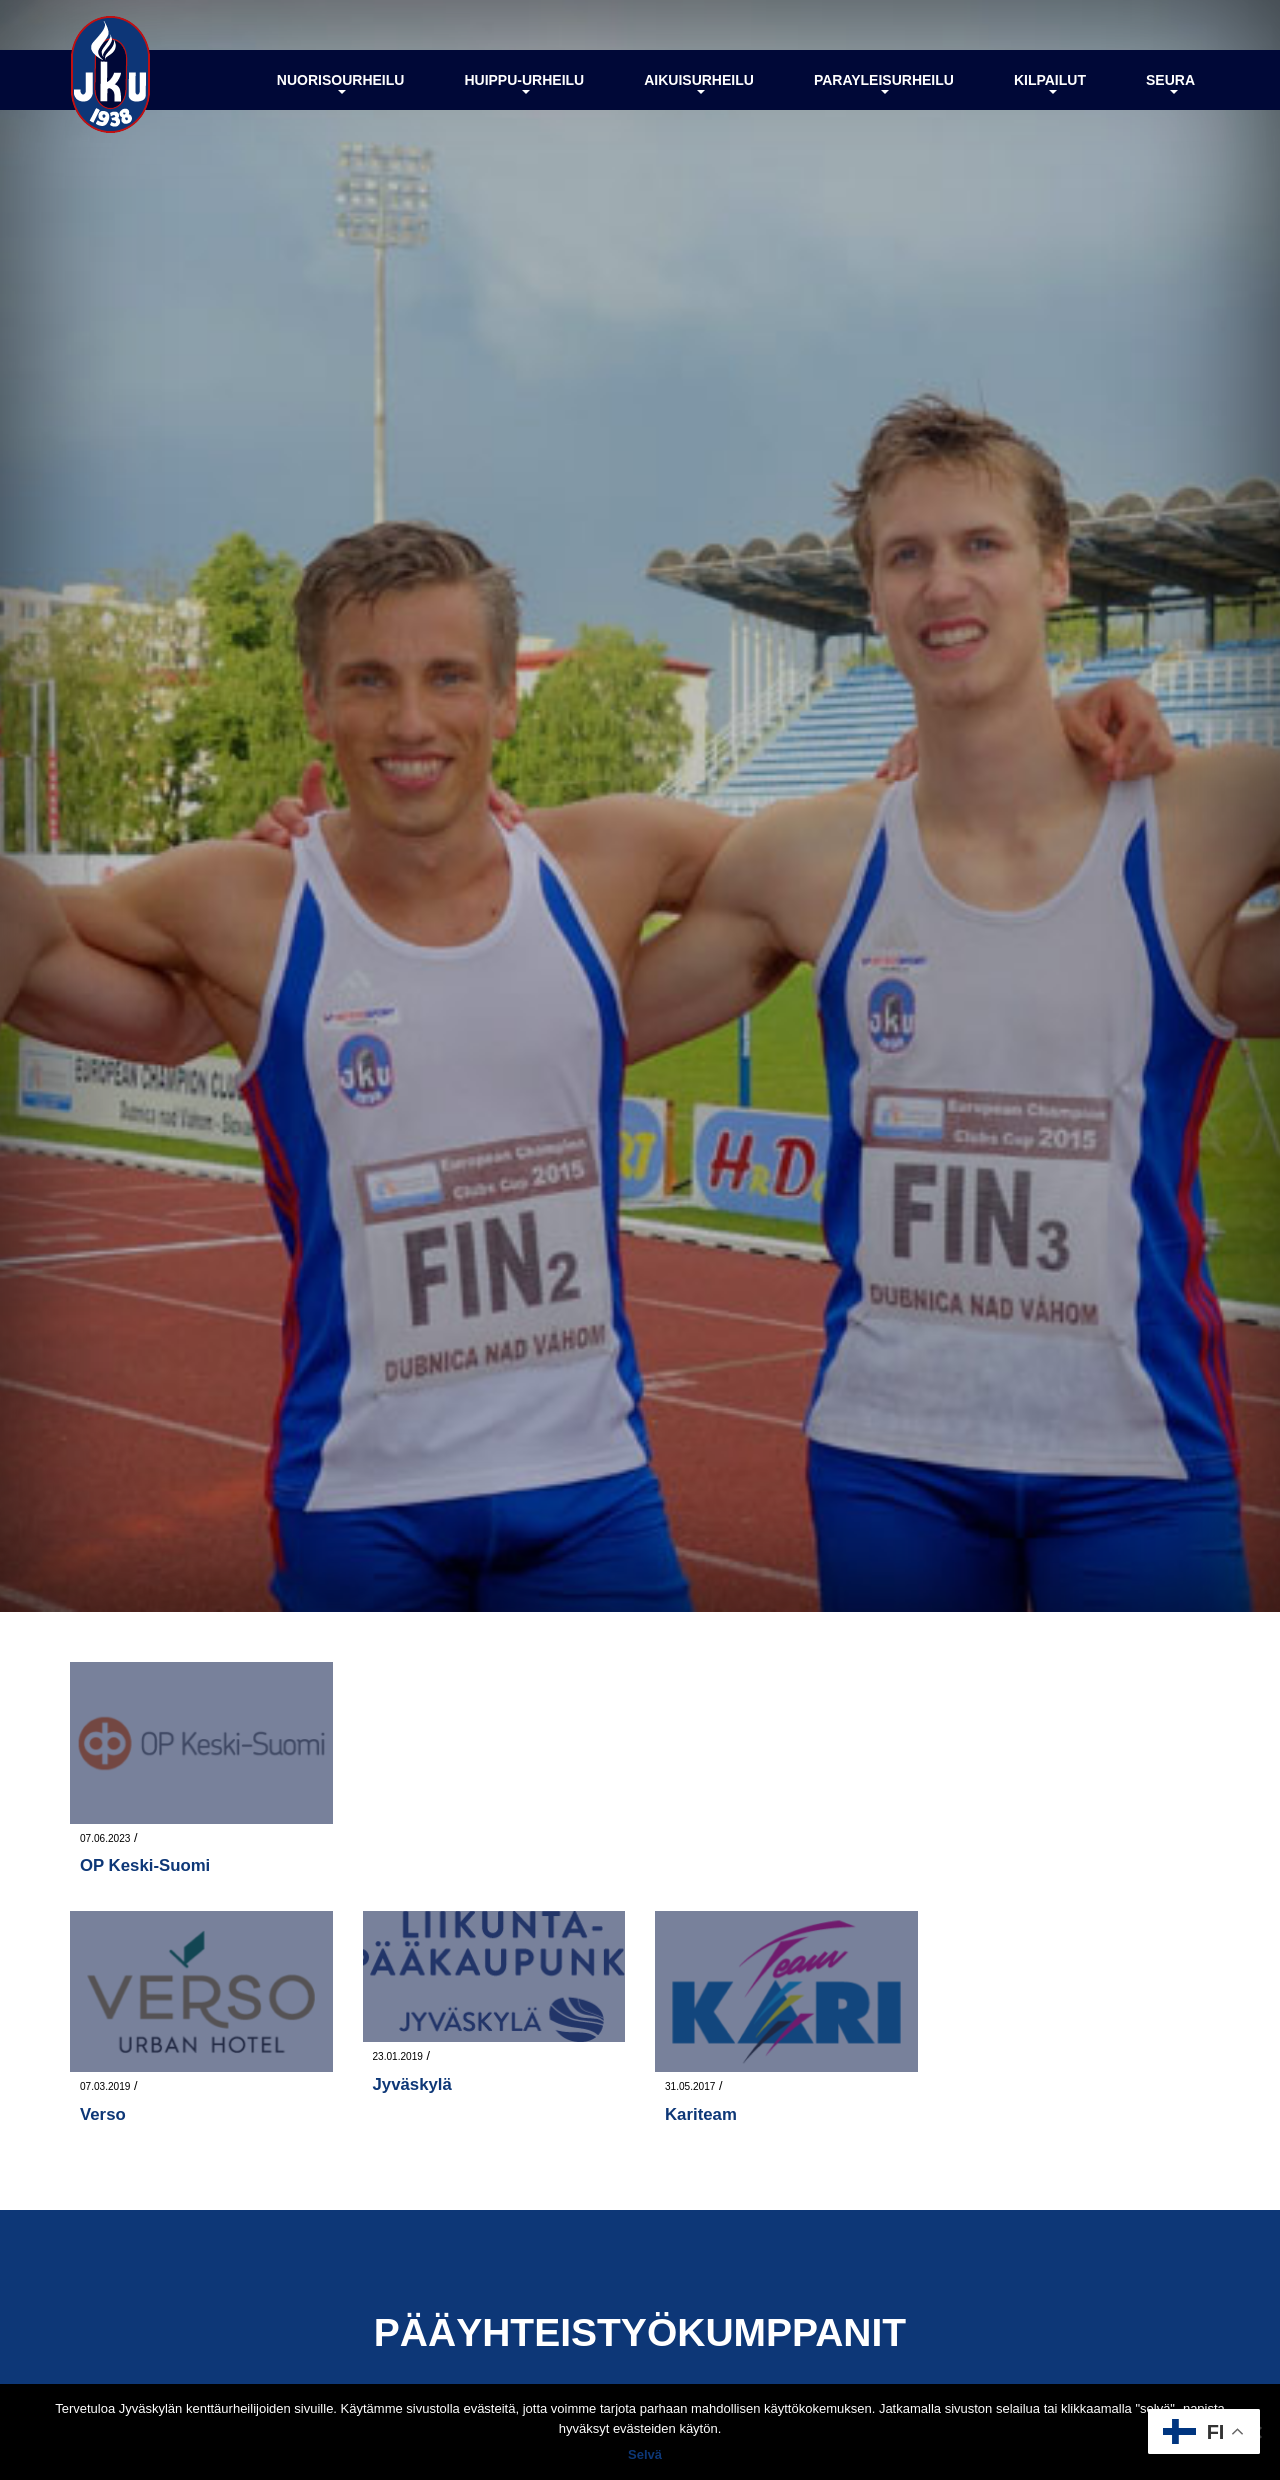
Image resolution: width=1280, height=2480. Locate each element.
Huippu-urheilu (524, 83)
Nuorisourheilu (341, 83)
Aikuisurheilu (699, 83)
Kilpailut (1050, 83)
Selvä (645, 2454)
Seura (1170, 83)
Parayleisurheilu (884, 83)
